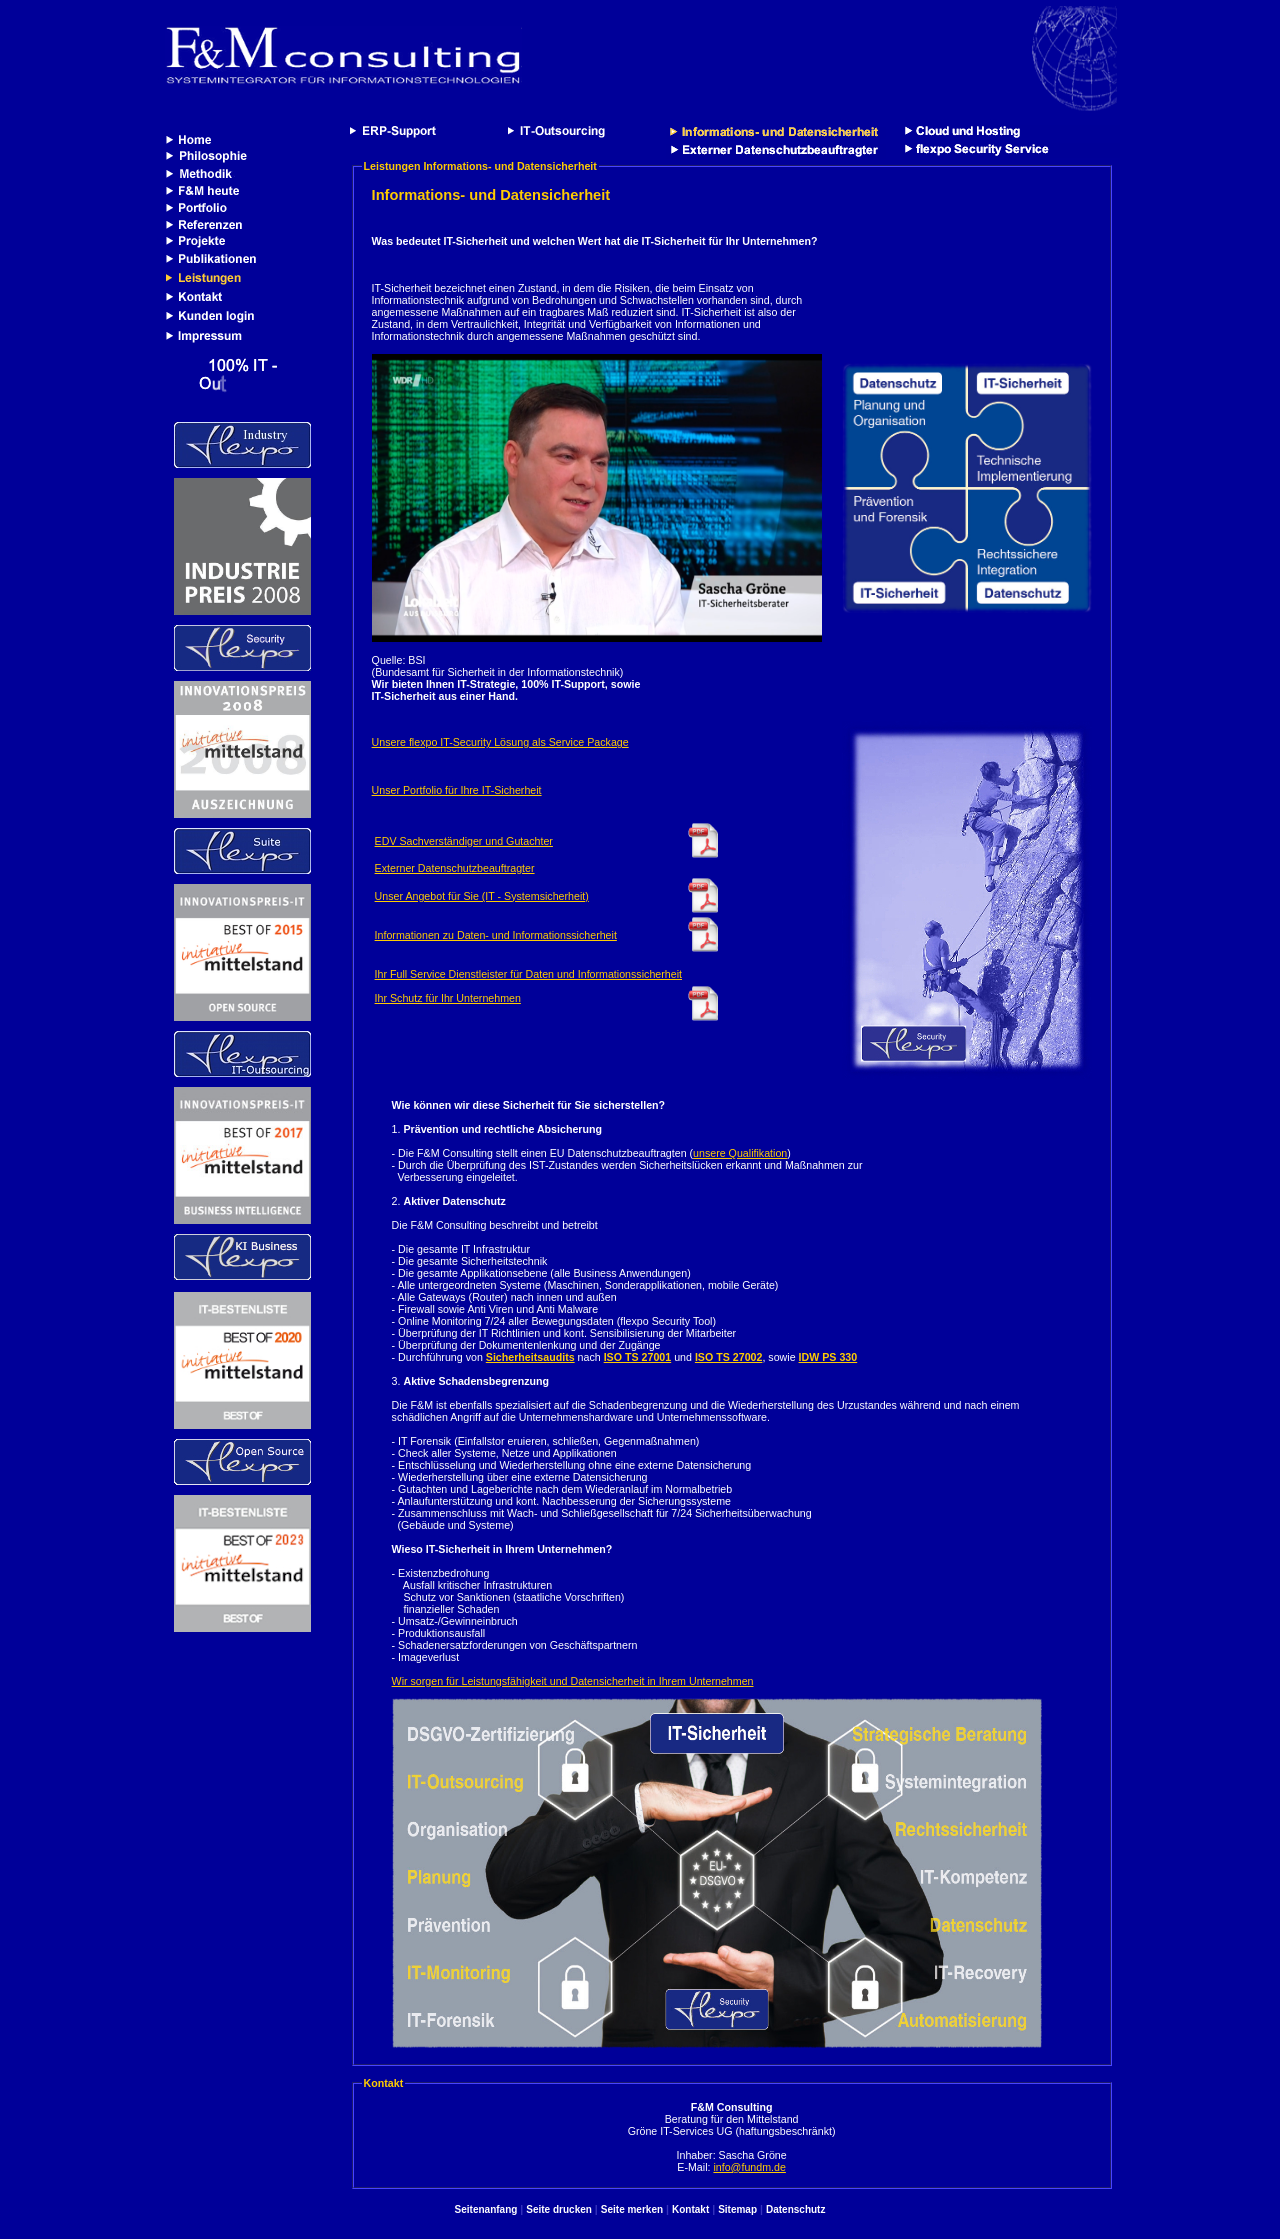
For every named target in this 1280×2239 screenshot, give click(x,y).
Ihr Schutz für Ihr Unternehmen (448, 998)
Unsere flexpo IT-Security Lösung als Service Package (500, 742)
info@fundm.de (749, 2167)
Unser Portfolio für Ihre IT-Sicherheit (457, 790)
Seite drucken (559, 2209)
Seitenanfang (486, 2209)
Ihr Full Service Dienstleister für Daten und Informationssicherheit (528, 974)
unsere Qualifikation (740, 1153)
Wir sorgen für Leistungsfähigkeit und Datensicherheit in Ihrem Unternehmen (573, 1681)
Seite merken (632, 2209)
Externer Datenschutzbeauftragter (455, 868)
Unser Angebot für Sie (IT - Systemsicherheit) (482, 896)
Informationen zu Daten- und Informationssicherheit (496, 935)
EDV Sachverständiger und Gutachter (464, 841)
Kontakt (690, 2209)
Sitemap (737, 2209)
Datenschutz (795, 2209)
